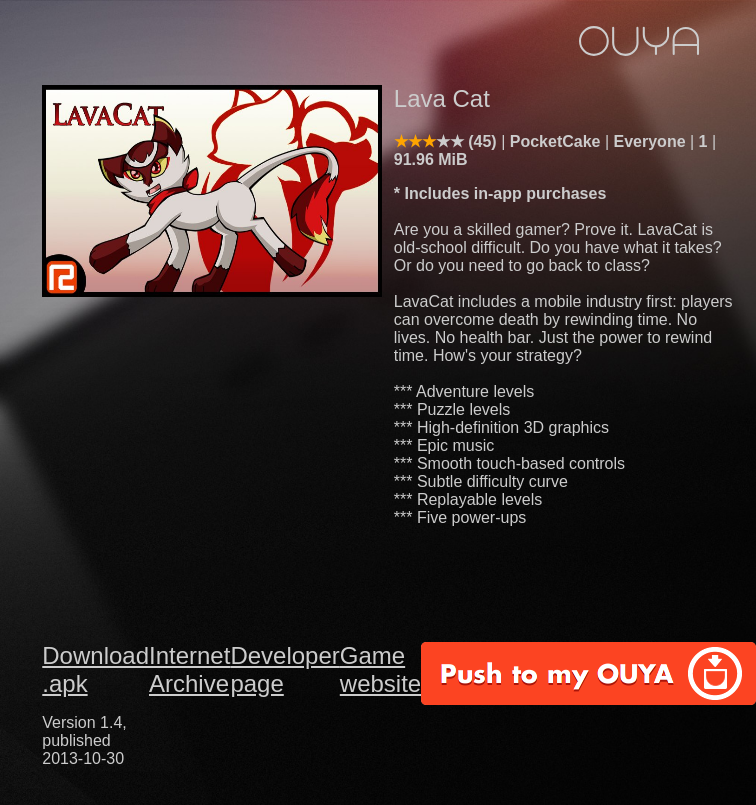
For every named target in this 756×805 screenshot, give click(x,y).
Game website (380, 669)
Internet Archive (189, 669)
